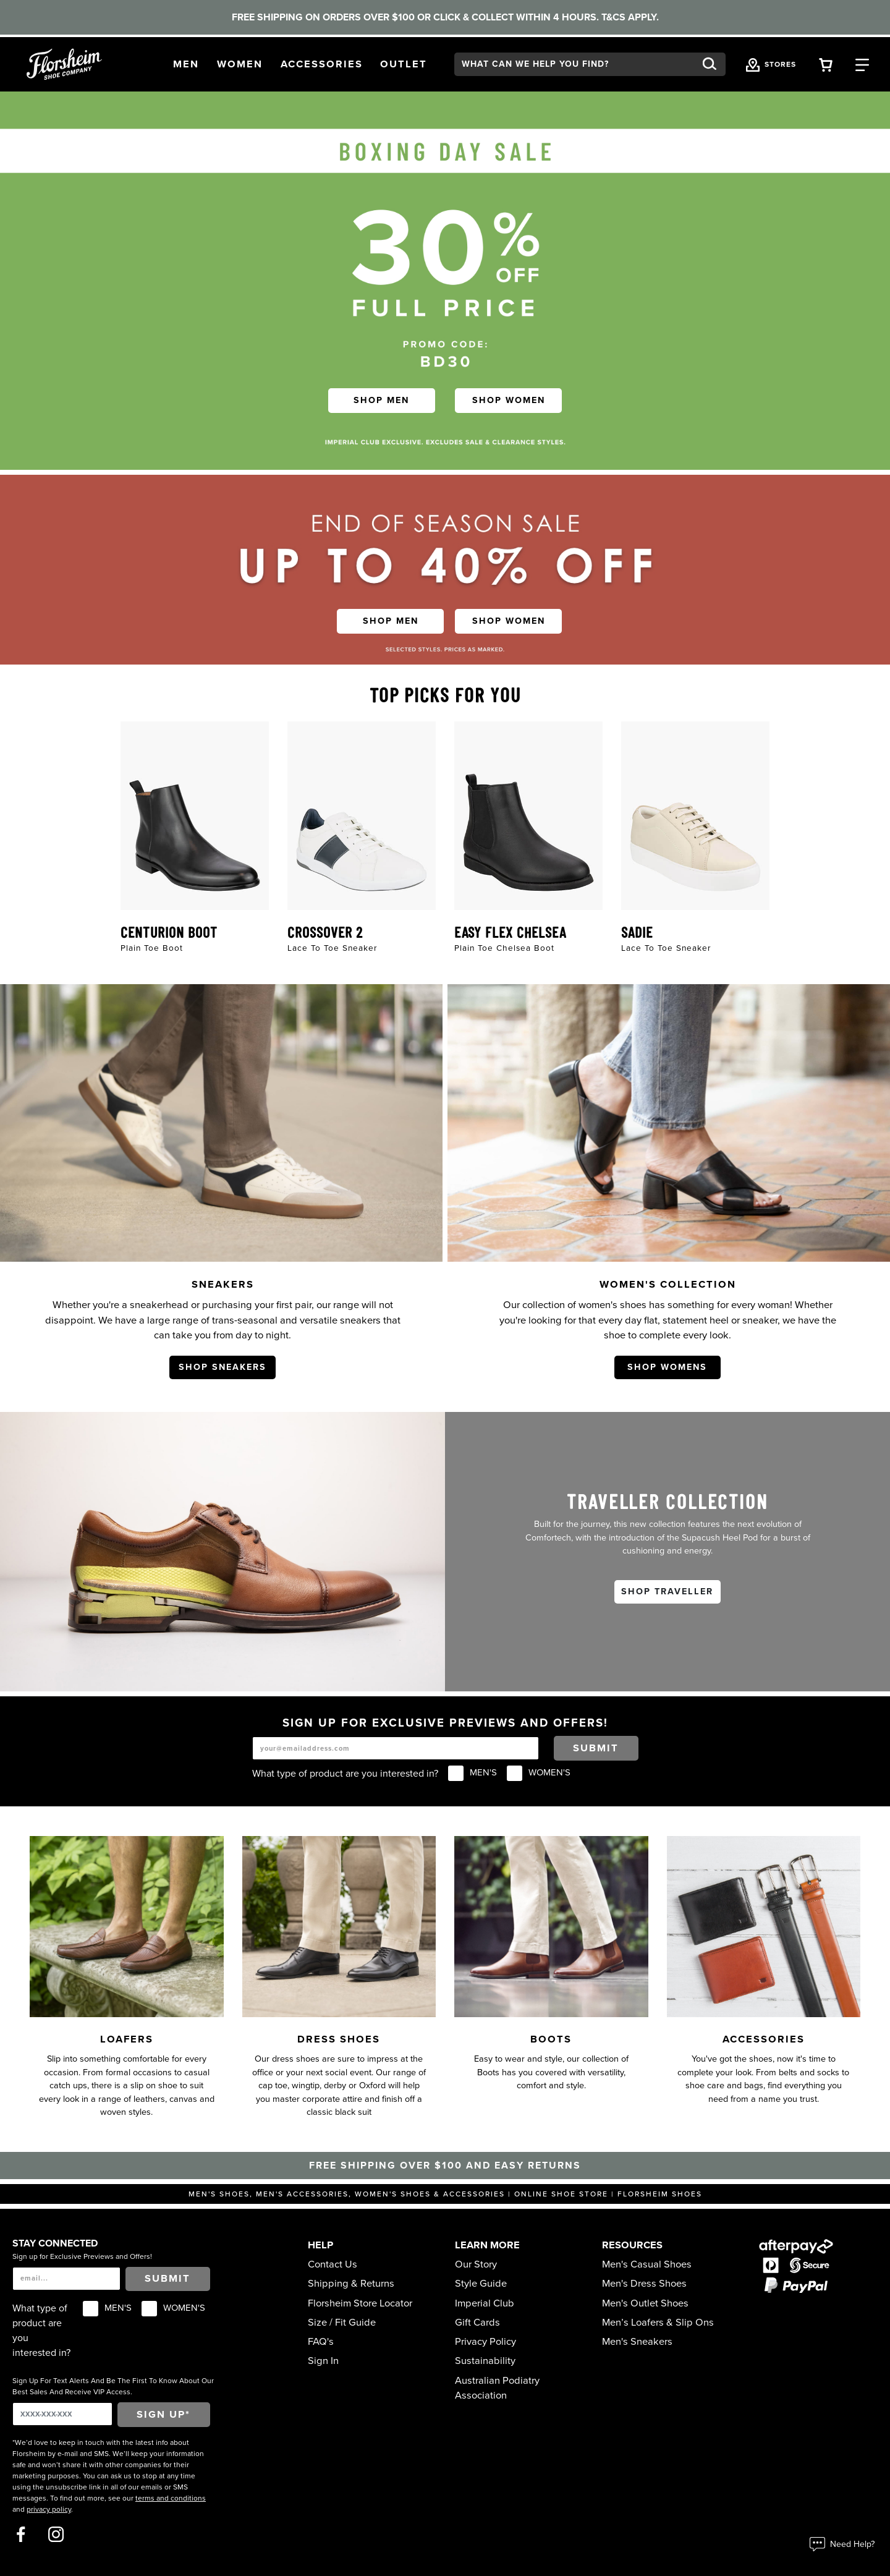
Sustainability (485, 2361)
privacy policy (49, 2509)
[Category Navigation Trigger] (862, 64)
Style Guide (481, 2283)
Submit (596, 1748)
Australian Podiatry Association (497, 2388)
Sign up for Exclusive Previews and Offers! (82, 2256)
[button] (186, 64)
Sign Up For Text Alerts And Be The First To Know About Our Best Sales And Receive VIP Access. (113, 2386)
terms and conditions (170, 2498)
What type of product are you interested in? (345, 1774)
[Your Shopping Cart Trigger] (826, 64)
